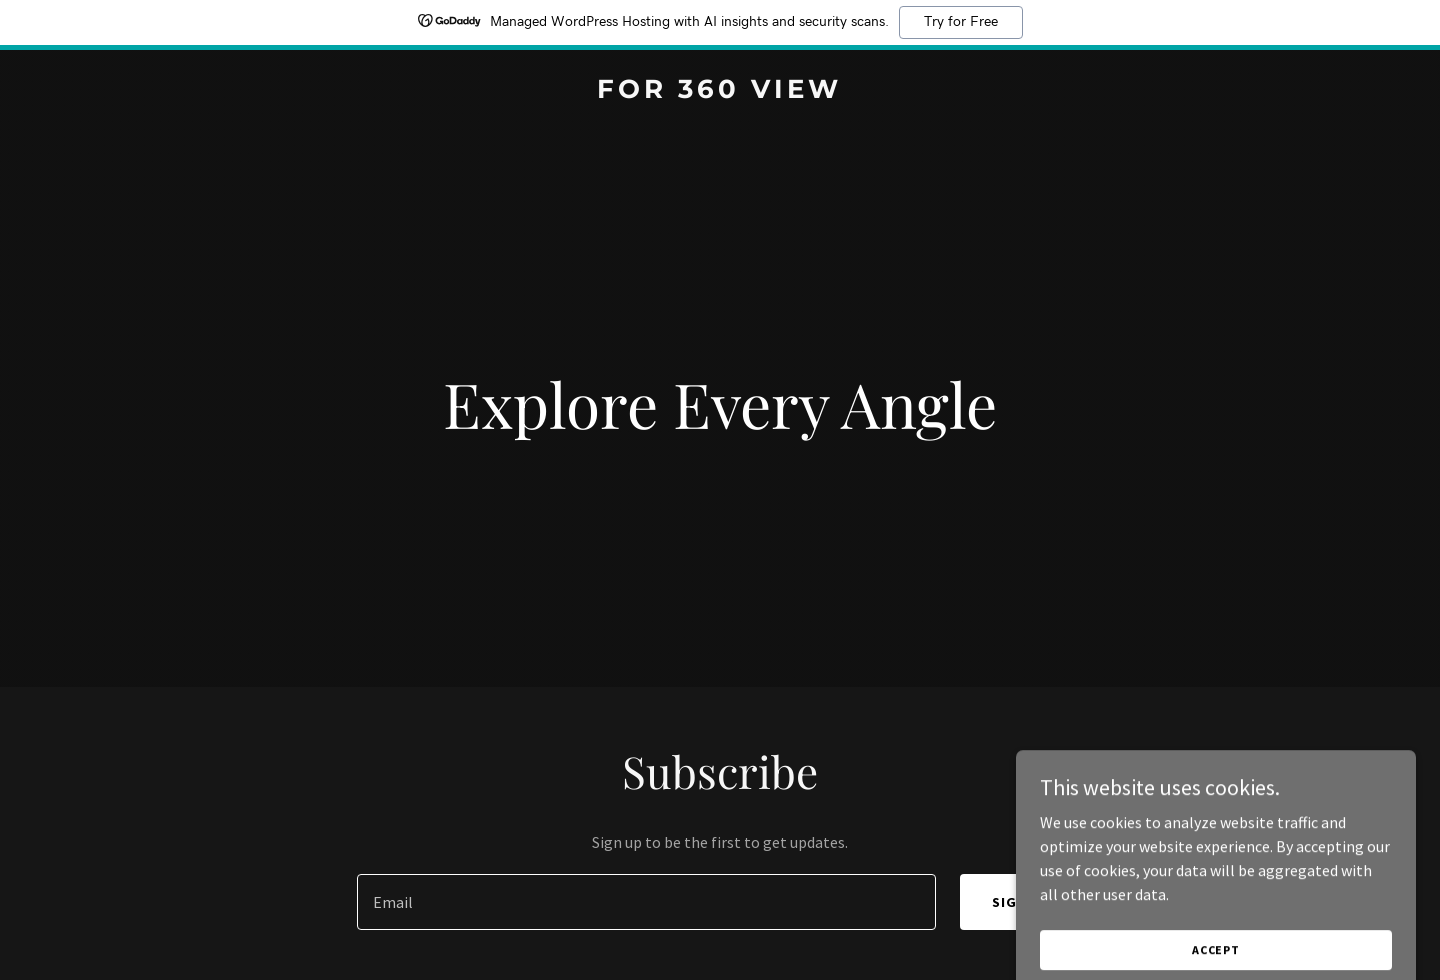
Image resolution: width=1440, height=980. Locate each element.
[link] (719, 92)
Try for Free (961, 22)
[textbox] (646, 902)
